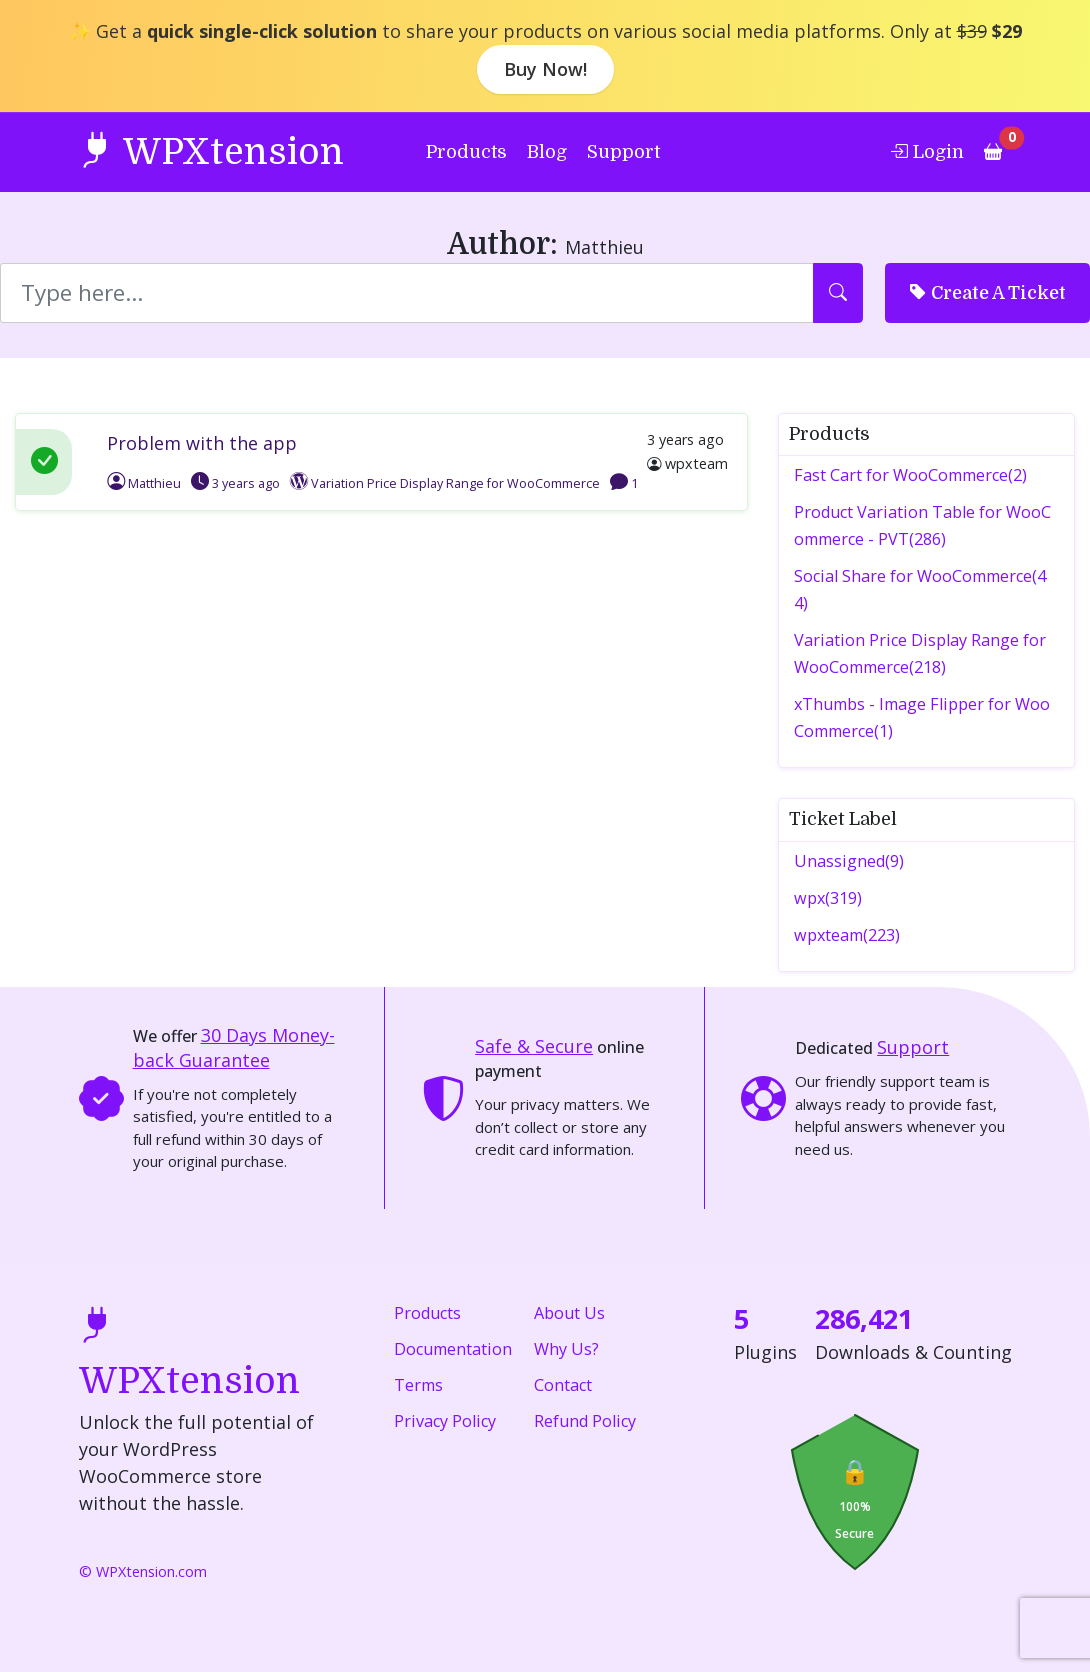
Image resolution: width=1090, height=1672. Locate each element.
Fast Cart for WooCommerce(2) (910, 475)
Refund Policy (585, 1421)
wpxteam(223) (847, 935)
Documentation (453, 1349)
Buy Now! (545, 69)
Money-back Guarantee (234, 1047)
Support (623, 152)
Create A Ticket (987, 292)
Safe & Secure (534, 1046)
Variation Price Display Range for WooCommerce (455, 483)
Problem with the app (202, 443)
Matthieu (144, 483)
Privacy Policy (445, 1421)
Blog (547, 152)
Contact (563, 1385)
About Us (569, 1313)
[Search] (407, 293)
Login (927, 151)
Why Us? (566, 1349)
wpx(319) (828, 898)
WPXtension (211, 150)
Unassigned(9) (849, 861)
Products (466, 152)
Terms (418, 1385)
